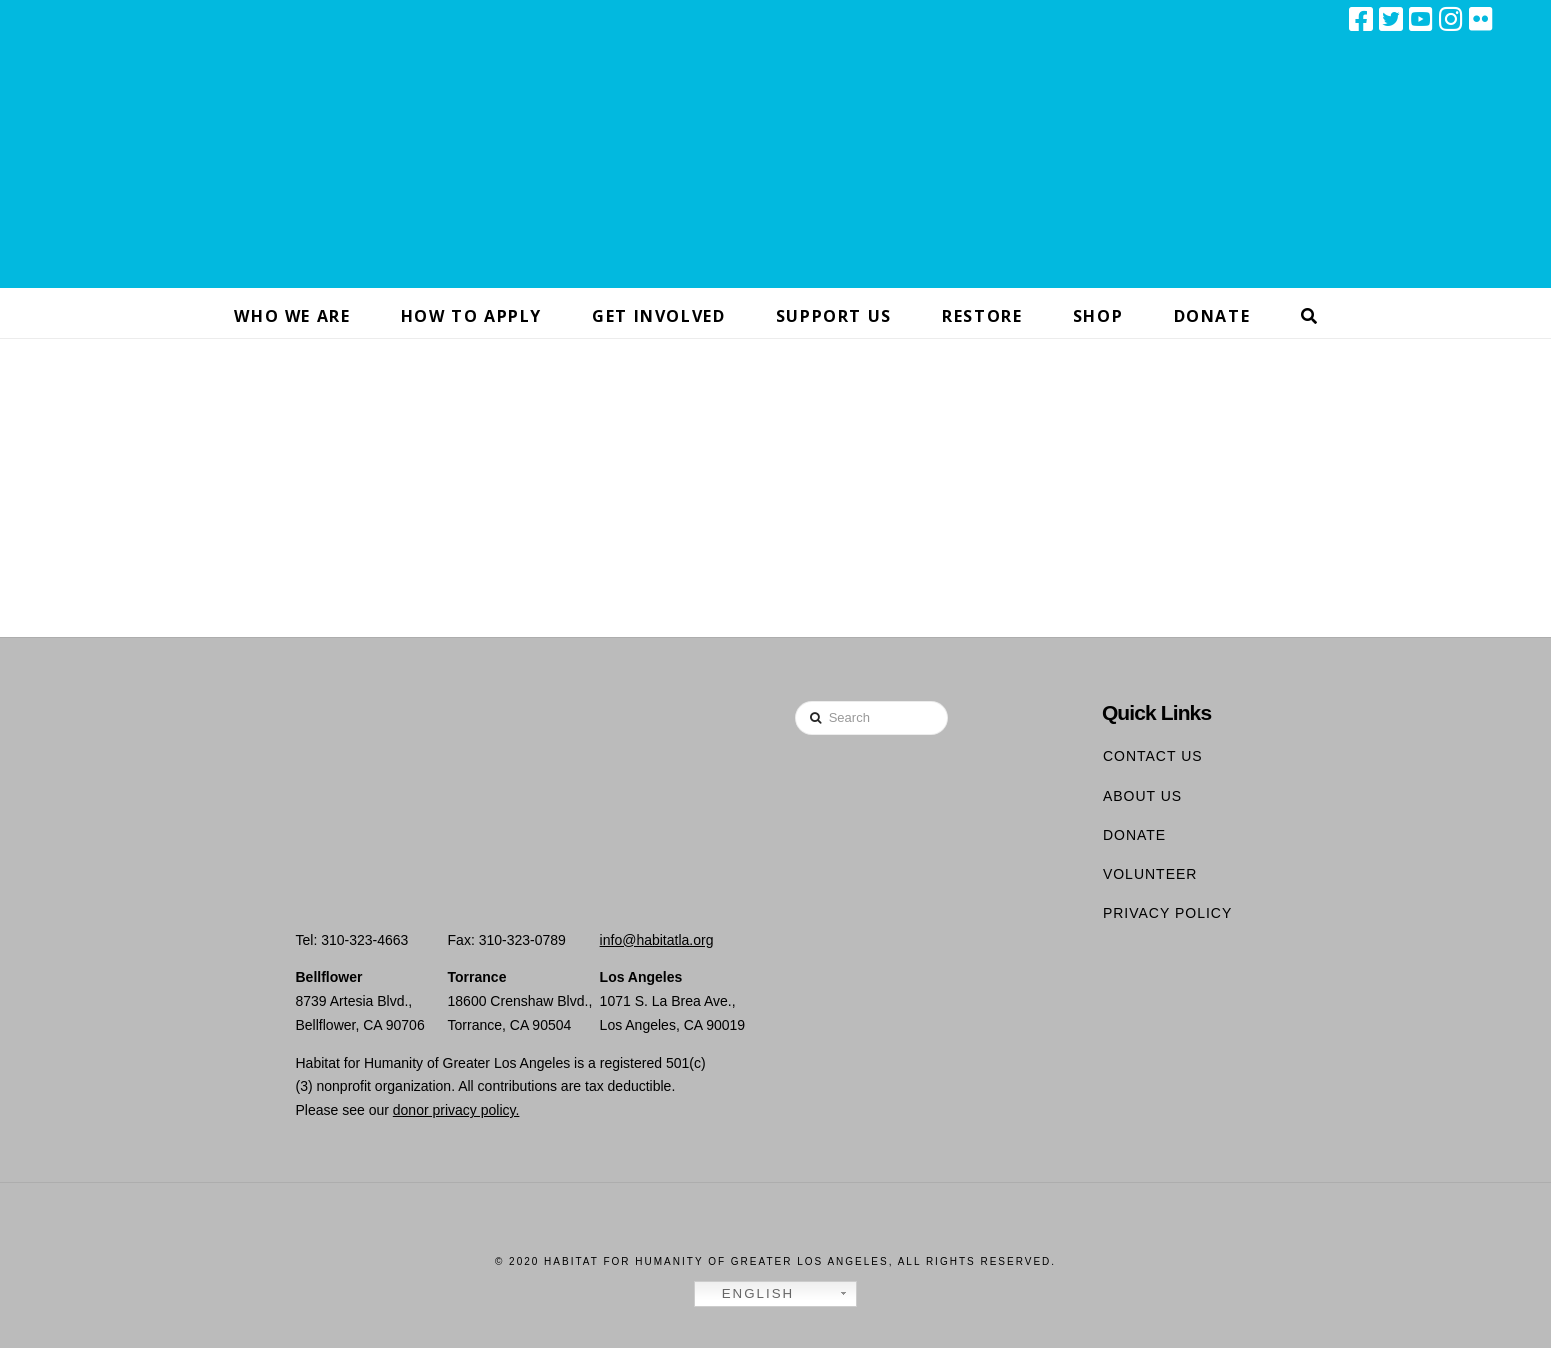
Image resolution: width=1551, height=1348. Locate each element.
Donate (1134, 835)
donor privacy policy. (456, 1110)
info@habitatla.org (657, 940)
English (747, 1294)
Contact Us (1153, 756)
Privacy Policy (1167, 913)
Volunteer (1150, 874)
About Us (1142, 796)
